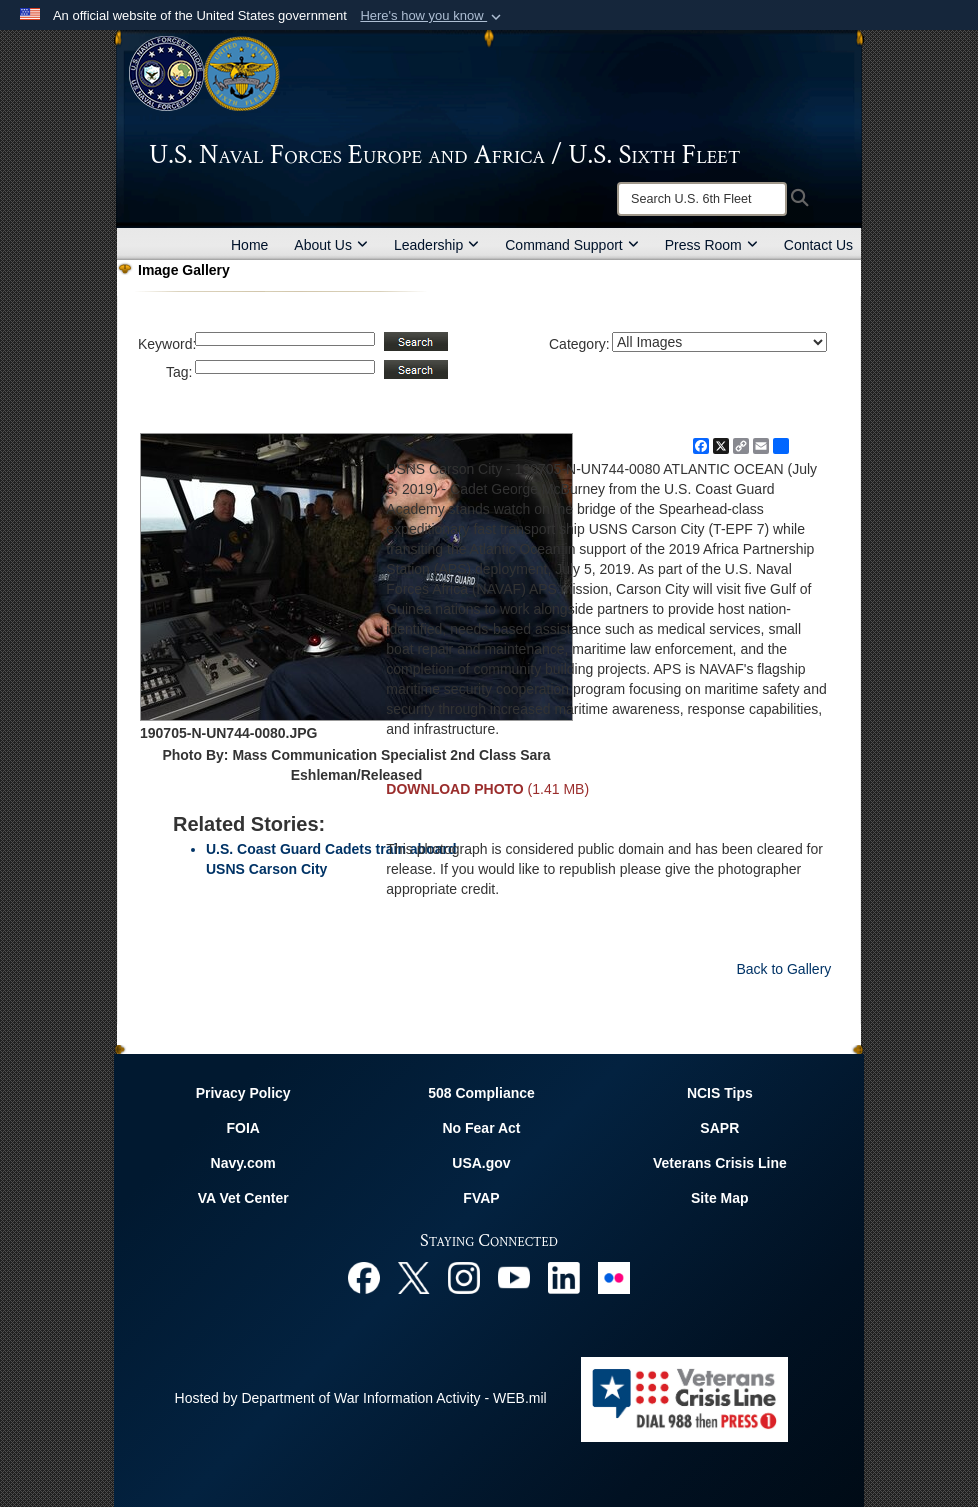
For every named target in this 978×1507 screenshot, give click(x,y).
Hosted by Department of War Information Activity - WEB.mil (361, 1398)
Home (249, 245)
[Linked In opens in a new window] (564, 1277)
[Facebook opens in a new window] (364, 1277)
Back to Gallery (783, 969)
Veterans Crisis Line (720, 1163)
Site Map (720, 1198)
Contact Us (818, 245)
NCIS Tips (720, 1093)
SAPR (719, 1128)
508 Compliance (481, 1093)
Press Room (711, 245)
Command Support (572, 245)
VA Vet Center (243, 1198)
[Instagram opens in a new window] (464, 1277)
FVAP (481, 1198)
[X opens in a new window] (414, 1277)
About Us (331, 245)
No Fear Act (481, 1128)
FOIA (242, 1128)
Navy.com (243, 1163)
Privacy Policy (243, 1093)
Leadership (436, 245)
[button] (432, 16)
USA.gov (481, 1163)
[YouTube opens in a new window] (514, 1277)
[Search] (702, 199)
